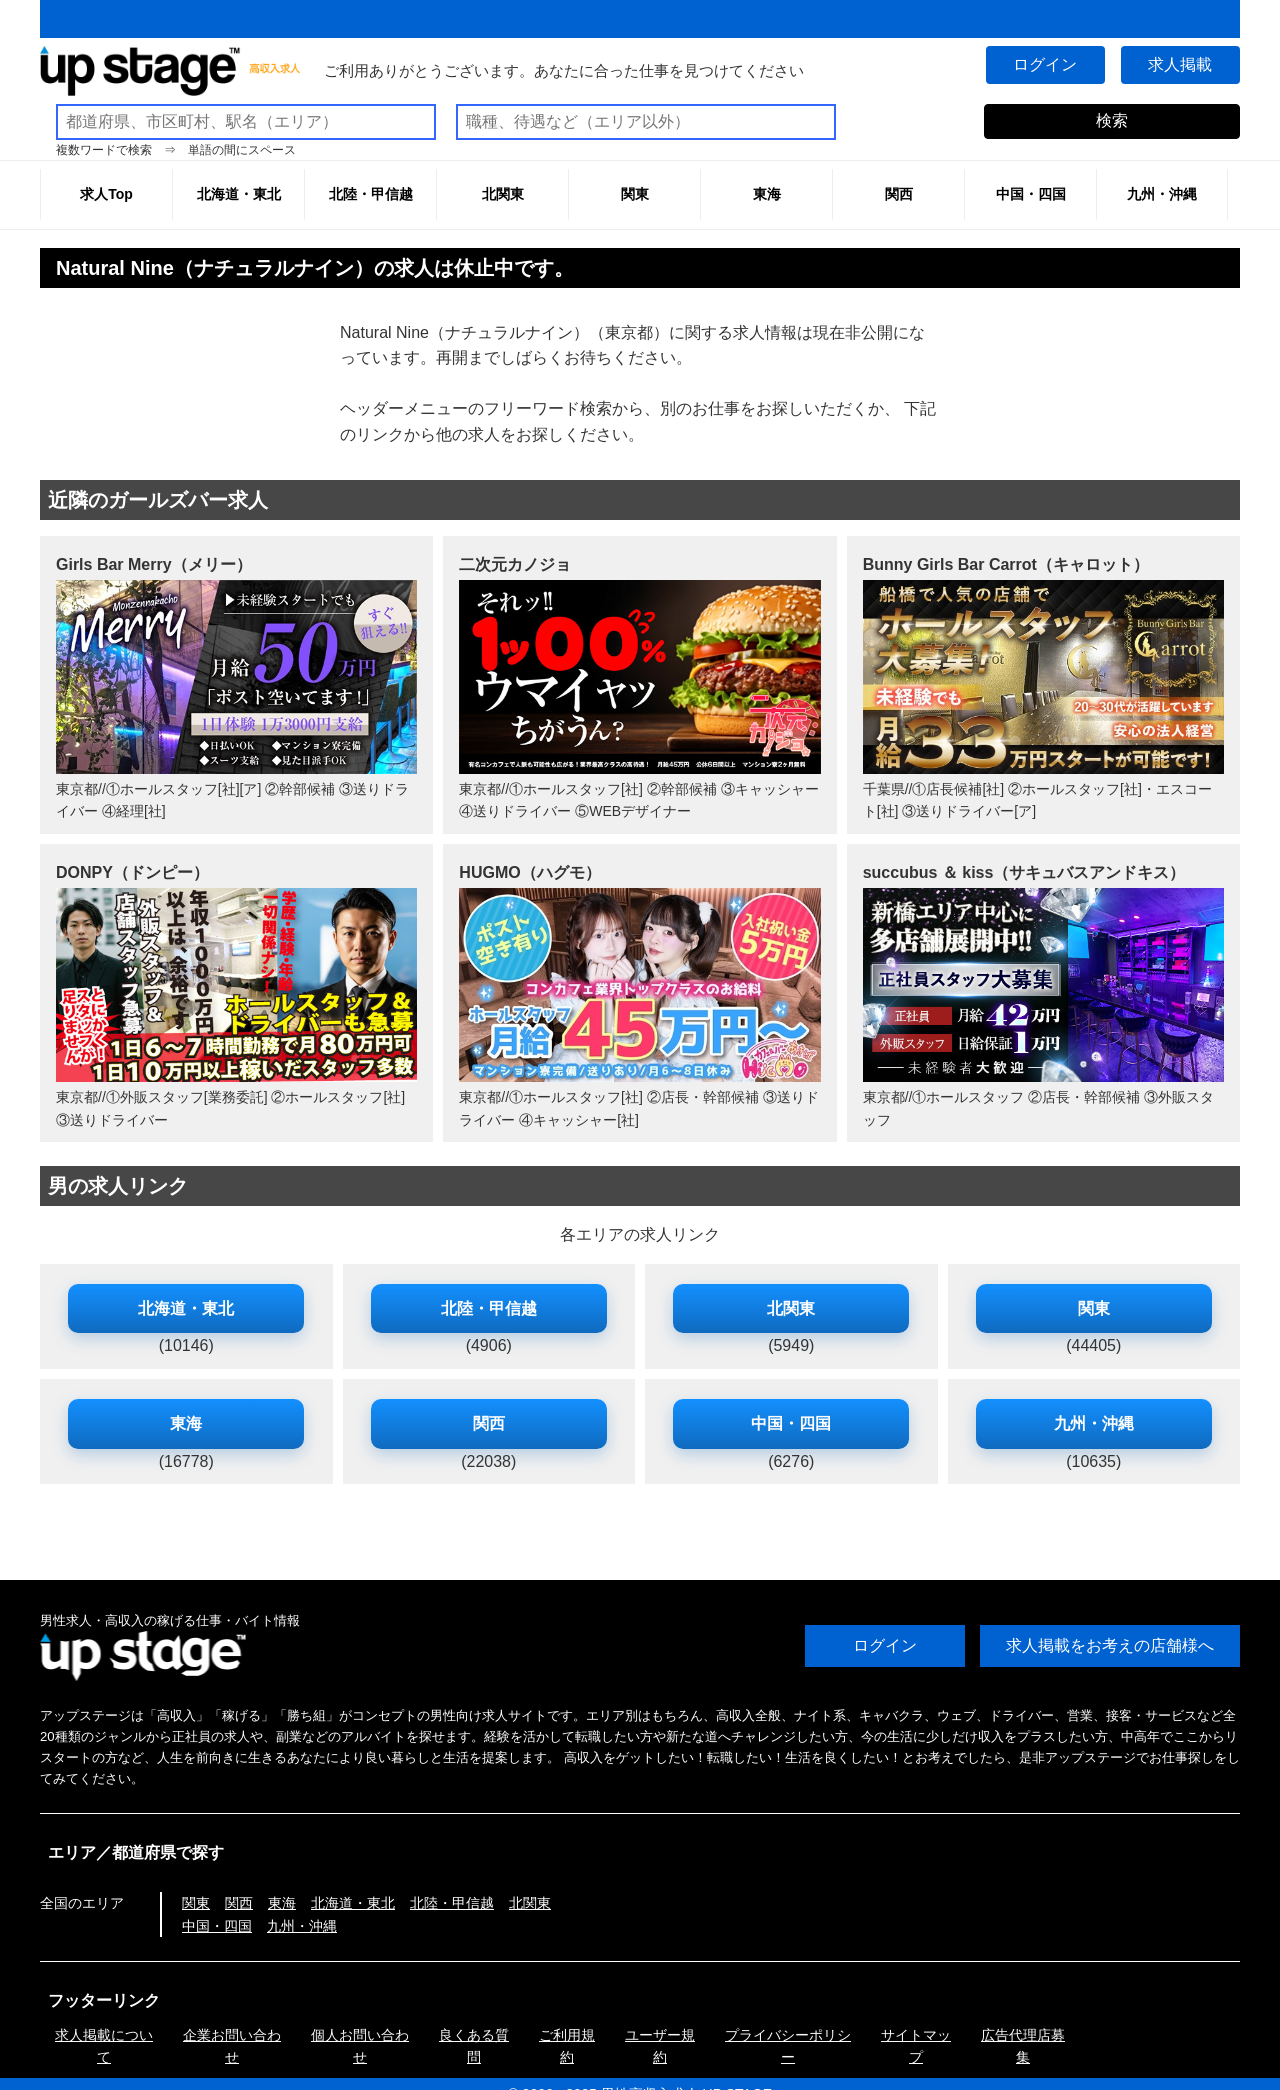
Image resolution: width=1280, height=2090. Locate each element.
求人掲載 (1180, 64)
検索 (1112, 120)
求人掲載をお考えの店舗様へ (1110, 1645)
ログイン (1044, 64)
